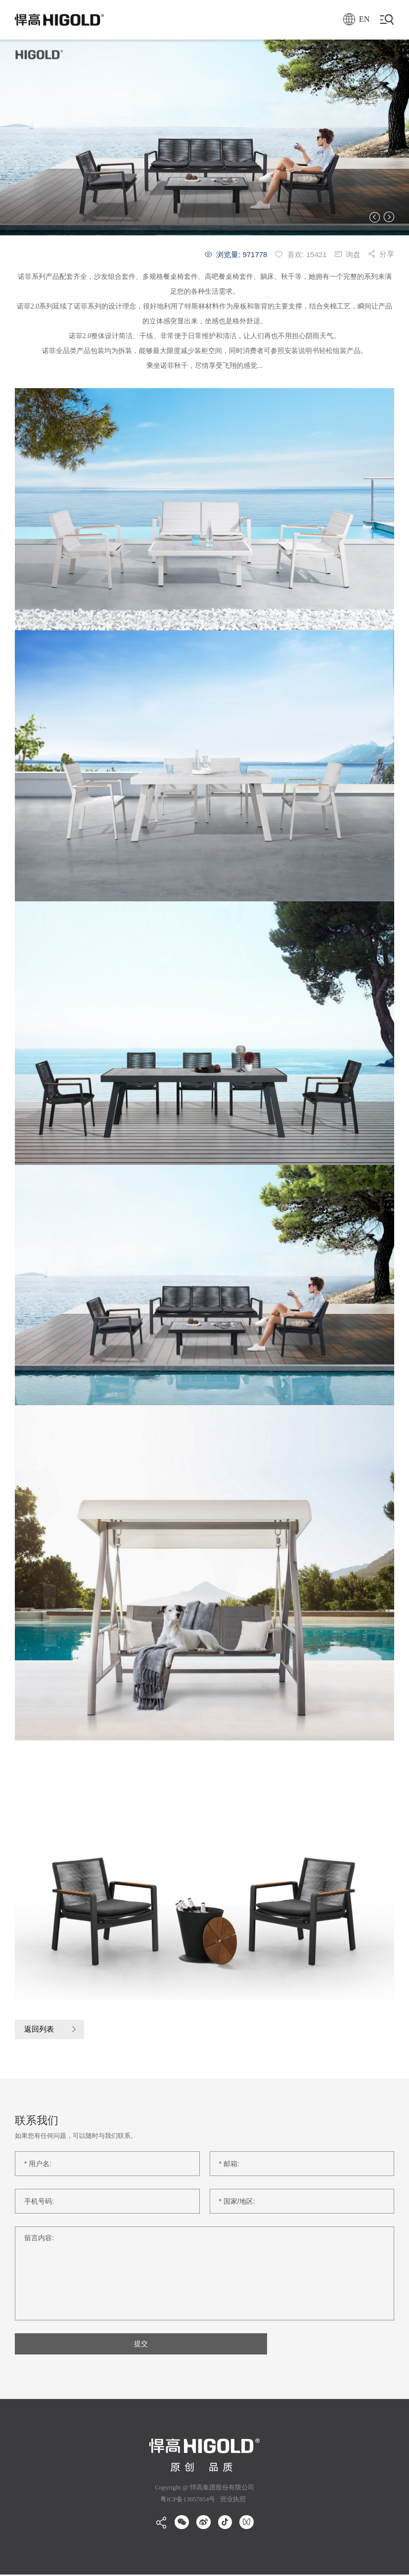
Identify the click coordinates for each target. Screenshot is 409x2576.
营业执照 (231, 2500)
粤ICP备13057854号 (187, 2500)
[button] (374, 217)
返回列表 (39, 2029)
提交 (107, 2345)
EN (354, 19)
